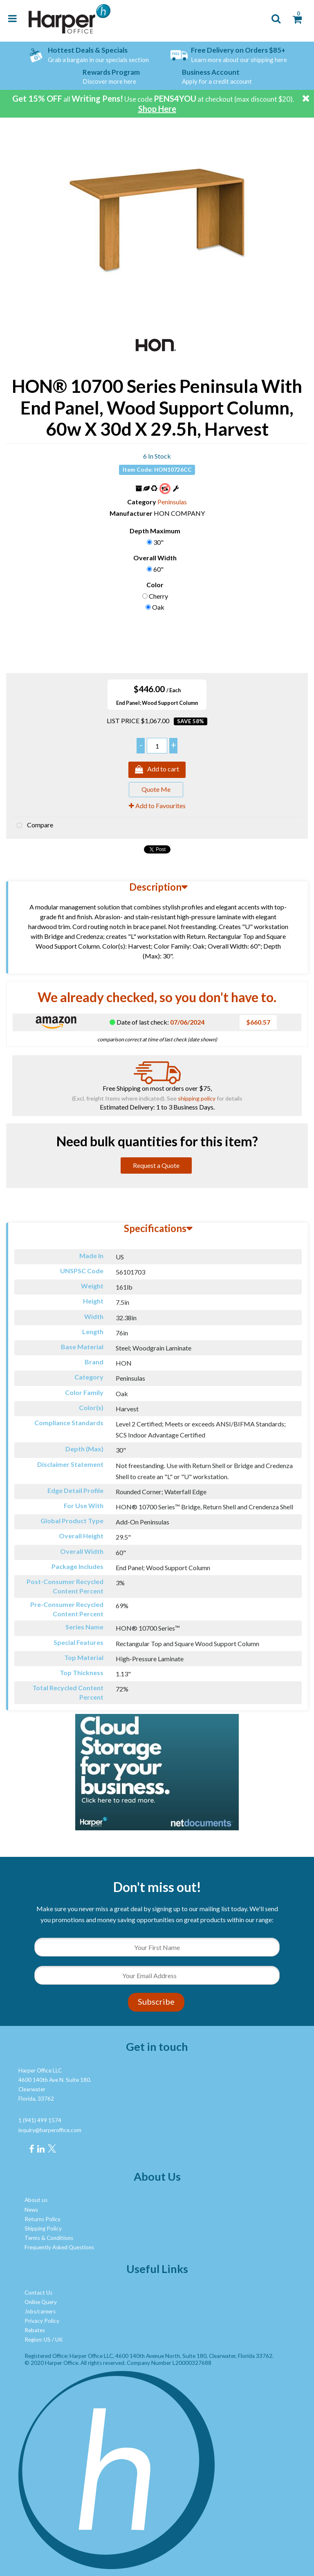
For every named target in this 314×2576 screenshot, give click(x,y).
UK (59, 2339)
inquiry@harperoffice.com (49, 2130)
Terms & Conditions (49, 2238)
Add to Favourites (157, 805)
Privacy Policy (42, 2321)
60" (158, 569)
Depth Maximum (155, 531)
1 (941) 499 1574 (39, 2120)
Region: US (38, 2339)
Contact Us (38, 2292)
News (31, 2209)
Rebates (35, 2330)
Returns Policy (43, 2219)
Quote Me (155, 789)
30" (158, 542)
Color (155, 584)
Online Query (41, 2302)
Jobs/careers (40, 2311)
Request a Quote (156, 1165)
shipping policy (196, 1098)
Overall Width (155, 558)
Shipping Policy (43, 2228)
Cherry (158, 596)
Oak (158, 607)
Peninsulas (172, 502)
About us (36, 2200)
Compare (33, 825)
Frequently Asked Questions (59, 2247)
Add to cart (157, 769)
